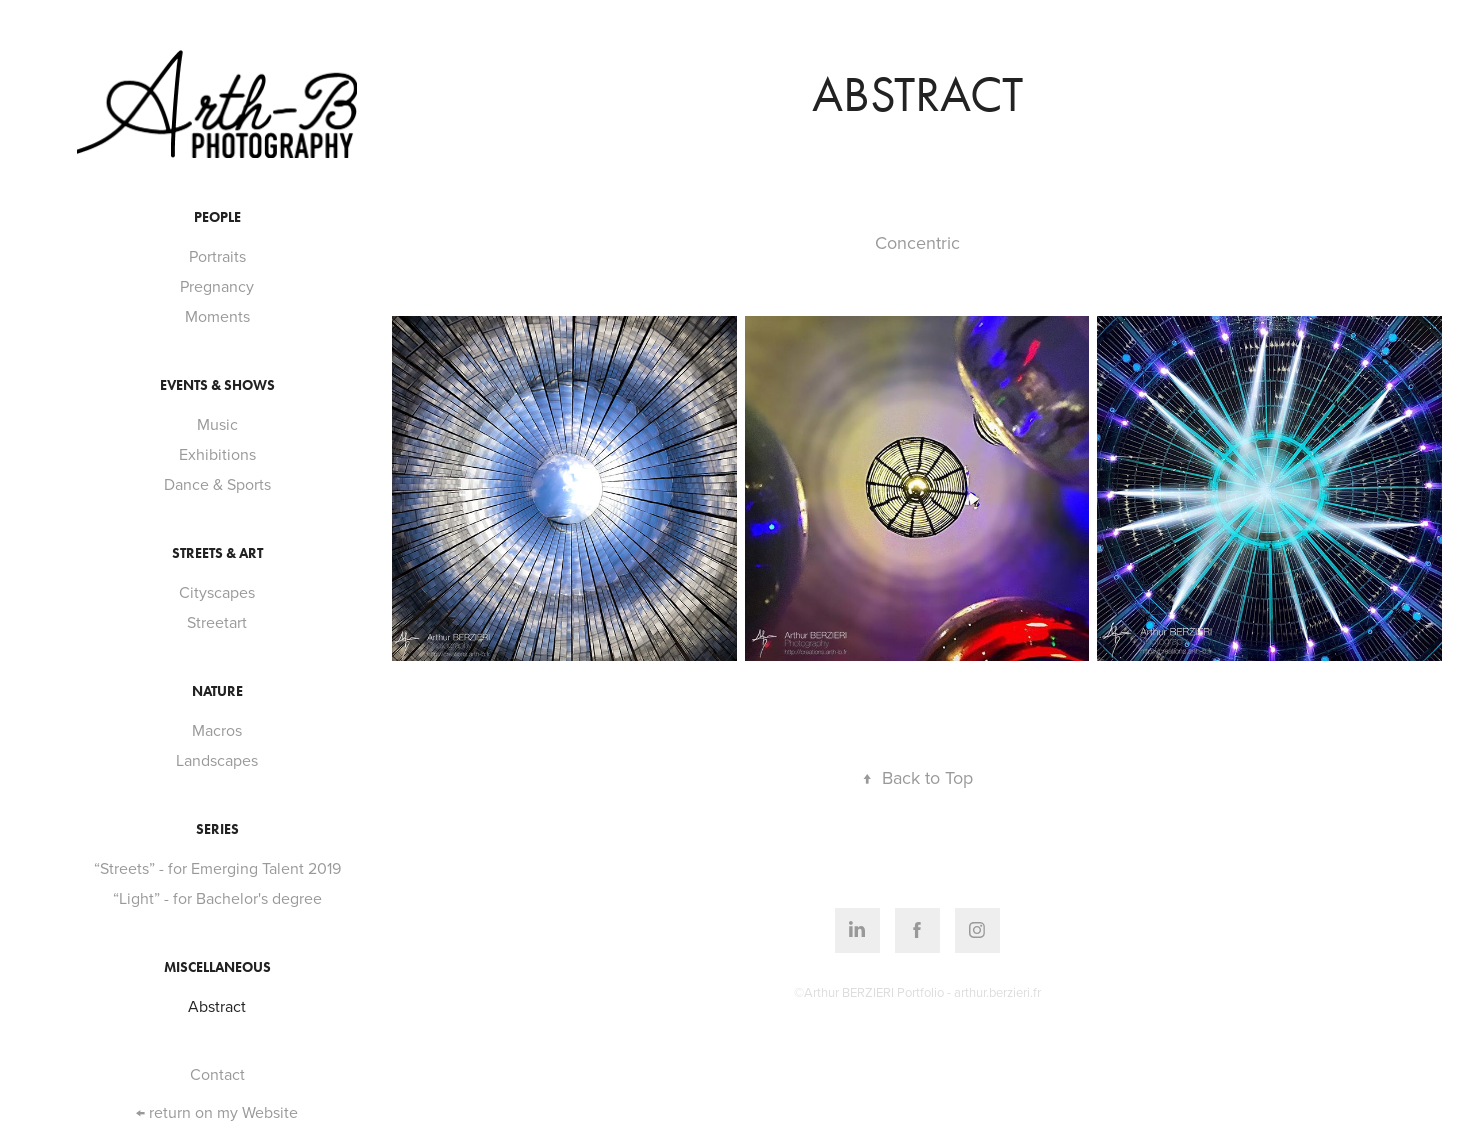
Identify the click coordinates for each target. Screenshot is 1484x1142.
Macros (217, 730)
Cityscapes (217, 592)
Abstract (217, 1006)
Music (217, 424)
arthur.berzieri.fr (997, 992)
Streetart (217, 622)
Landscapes (217, 760)
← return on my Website (217, 1112)
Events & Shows (217, 385)
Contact (217, 1074)
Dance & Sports (217, 484)
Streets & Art (217, 553)
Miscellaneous (217, 967)
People (217, 217)
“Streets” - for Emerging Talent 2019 (217, 868)
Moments (217, 316)
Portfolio (920, 992)
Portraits (217, 256)
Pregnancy (217, 286)
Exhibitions (217, 454)
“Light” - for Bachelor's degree (217, 898)
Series (217, 829)
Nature (217, 691)
